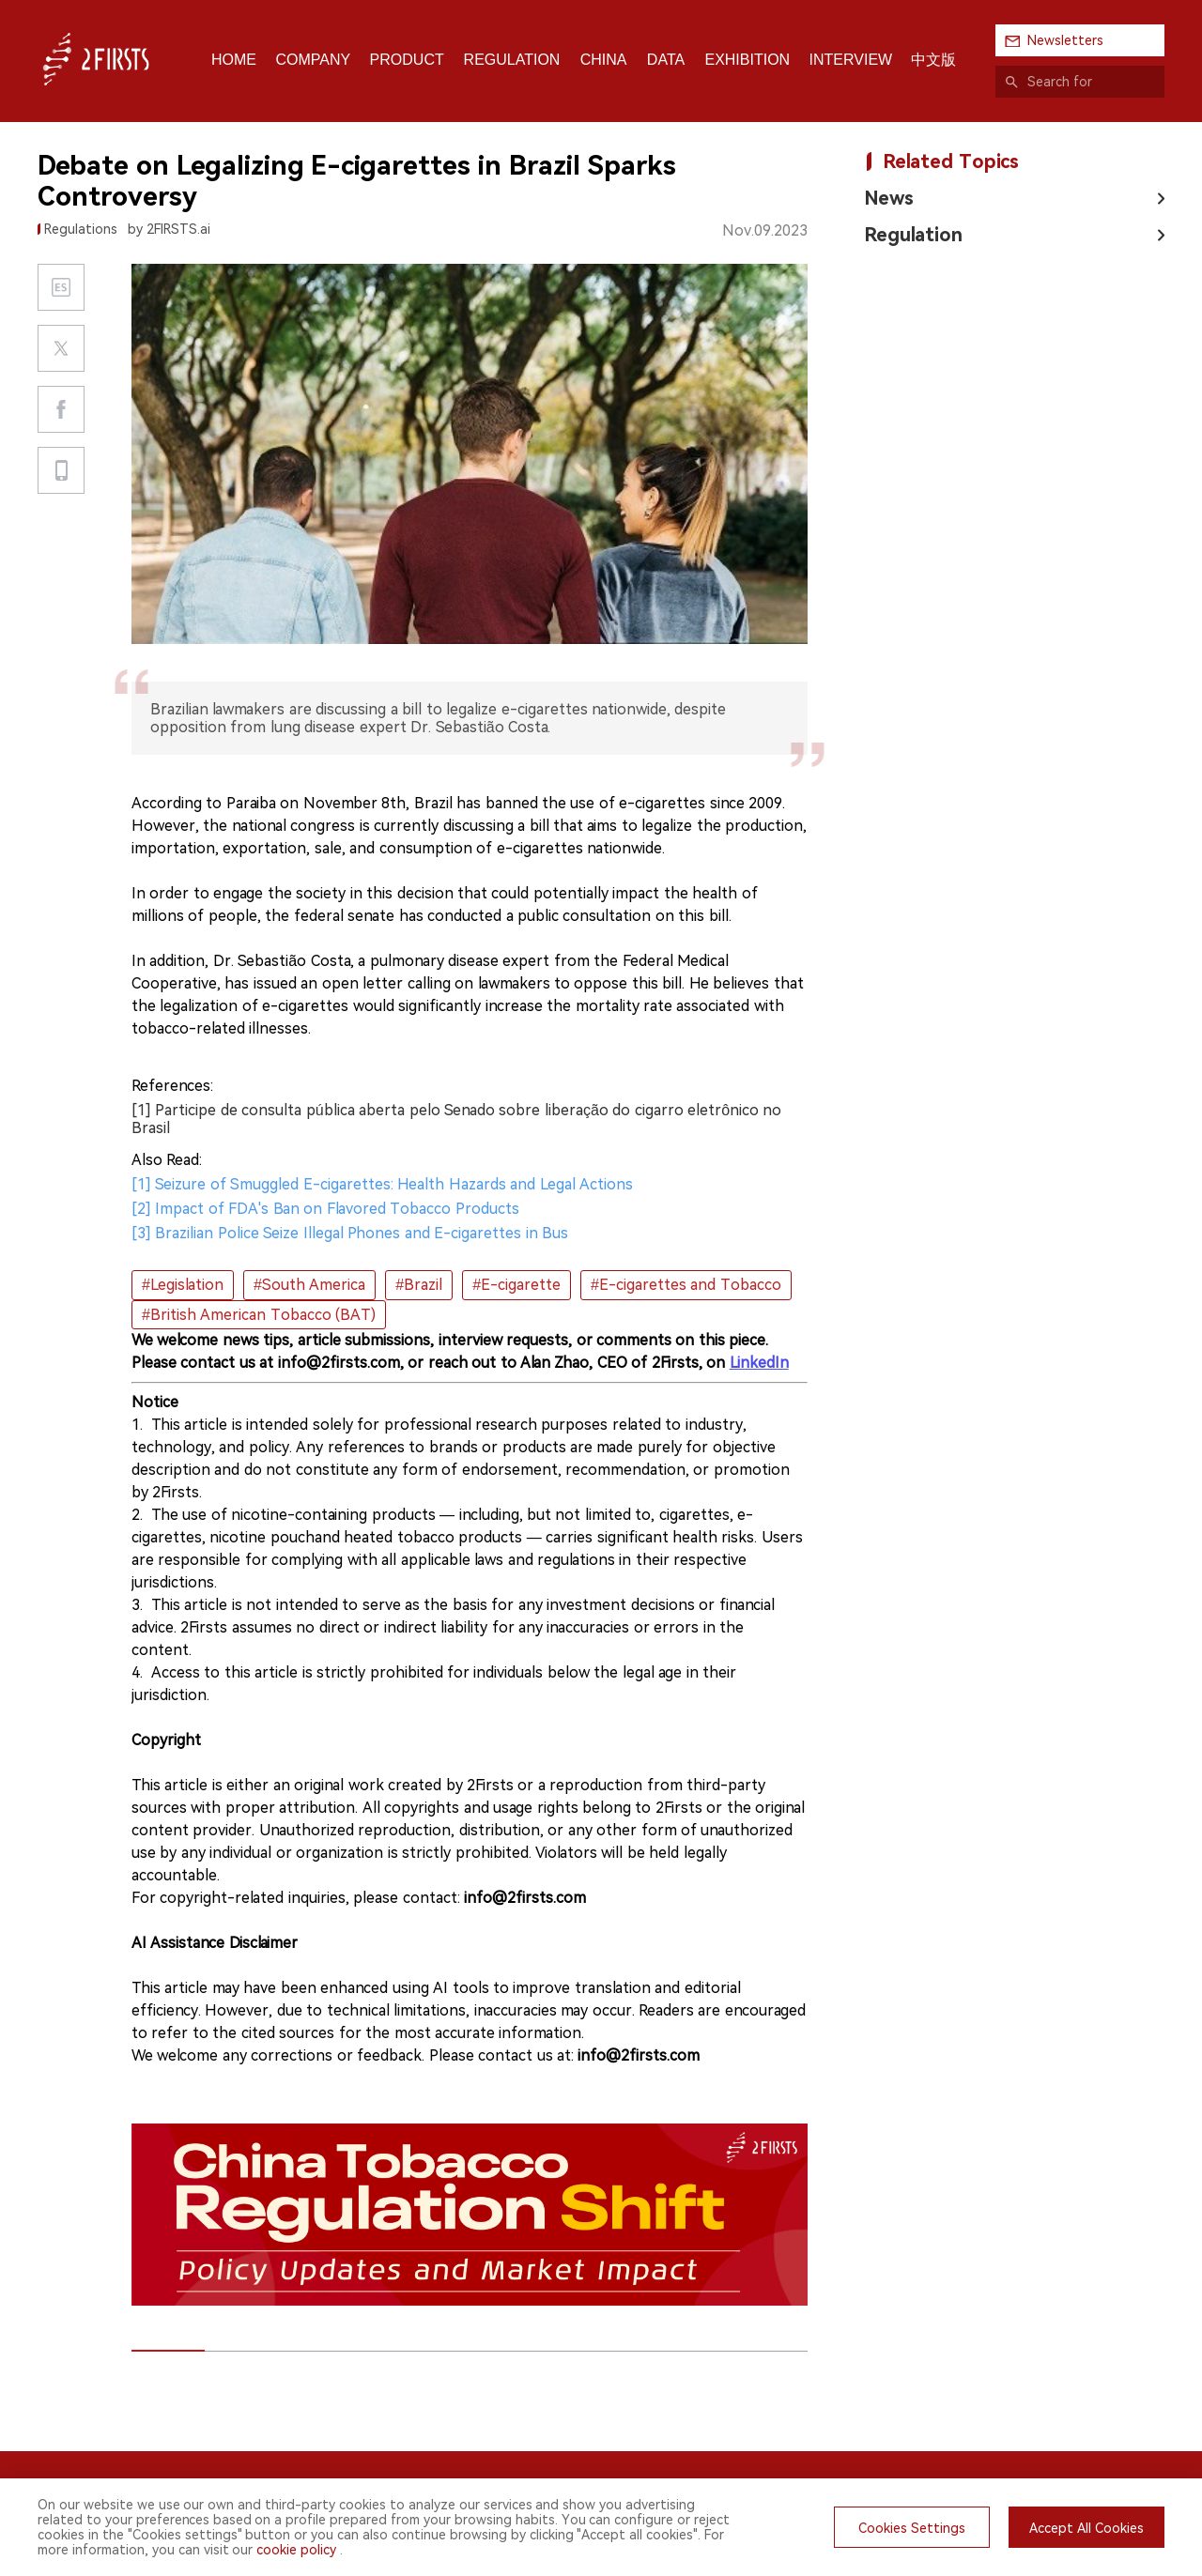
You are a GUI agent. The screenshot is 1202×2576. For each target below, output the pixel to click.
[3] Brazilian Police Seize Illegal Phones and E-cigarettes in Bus (349, 1233)
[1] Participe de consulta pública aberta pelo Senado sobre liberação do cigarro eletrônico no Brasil (456, 1119)
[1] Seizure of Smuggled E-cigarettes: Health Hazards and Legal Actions (382, 1184)
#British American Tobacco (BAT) (259, 1315)
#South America (309, 1285)
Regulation (913, 234)
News (889, 198)
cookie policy (296, 2549)
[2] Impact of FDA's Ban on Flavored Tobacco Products (325, 1209)
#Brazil (418, 1285)
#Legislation (182, 1285)
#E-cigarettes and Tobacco (686, 1285)
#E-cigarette (516, 1285)
